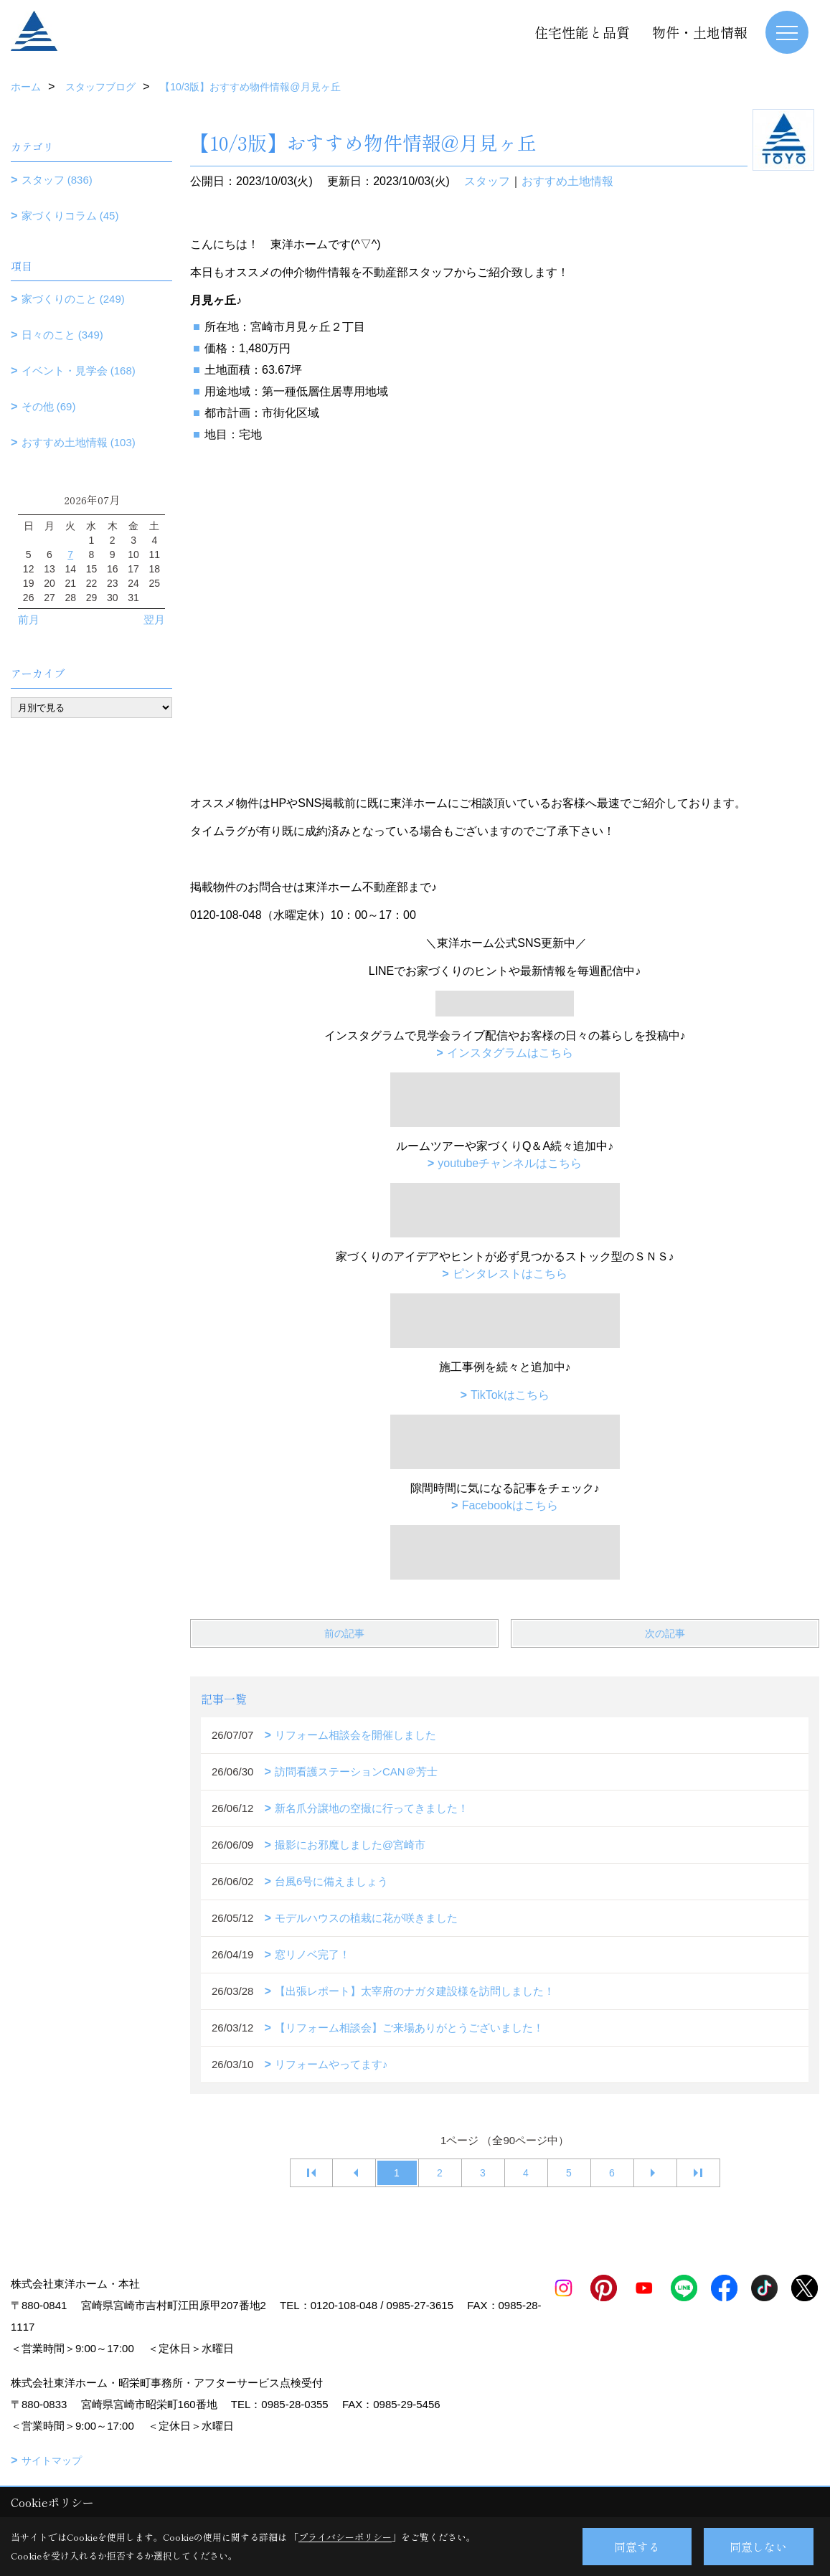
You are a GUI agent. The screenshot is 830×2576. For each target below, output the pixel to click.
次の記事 (665, 1633)
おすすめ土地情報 (567, 181)
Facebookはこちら (510, 1505)
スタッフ (487, 181)
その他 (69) (49, 406)
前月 (28, 619)
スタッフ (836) (57, 180)
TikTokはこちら (510, 1395)
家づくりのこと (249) (73, 299)
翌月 (154, 619)
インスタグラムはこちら (510, 1053)
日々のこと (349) (62, 335)
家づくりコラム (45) (70, 215)
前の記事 (344, 1633)
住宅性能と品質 (582, 32)
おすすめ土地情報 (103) (79, 442)
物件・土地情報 (700, 32)
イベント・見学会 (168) (79, 370)
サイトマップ (52, 2460)
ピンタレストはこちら (510, 1274)
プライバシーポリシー (345, 2537)
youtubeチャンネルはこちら (510, 1163)
